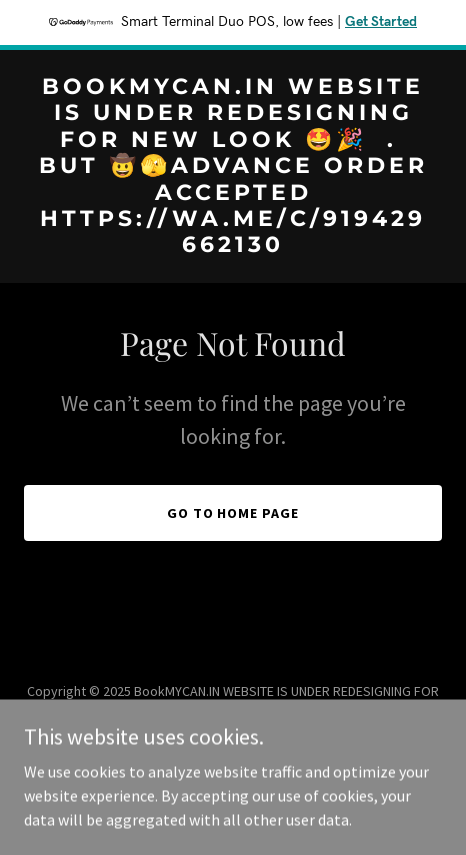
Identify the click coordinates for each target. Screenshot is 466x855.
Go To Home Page (233, 513)
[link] (233, 246)
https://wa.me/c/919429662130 (166, 733)
